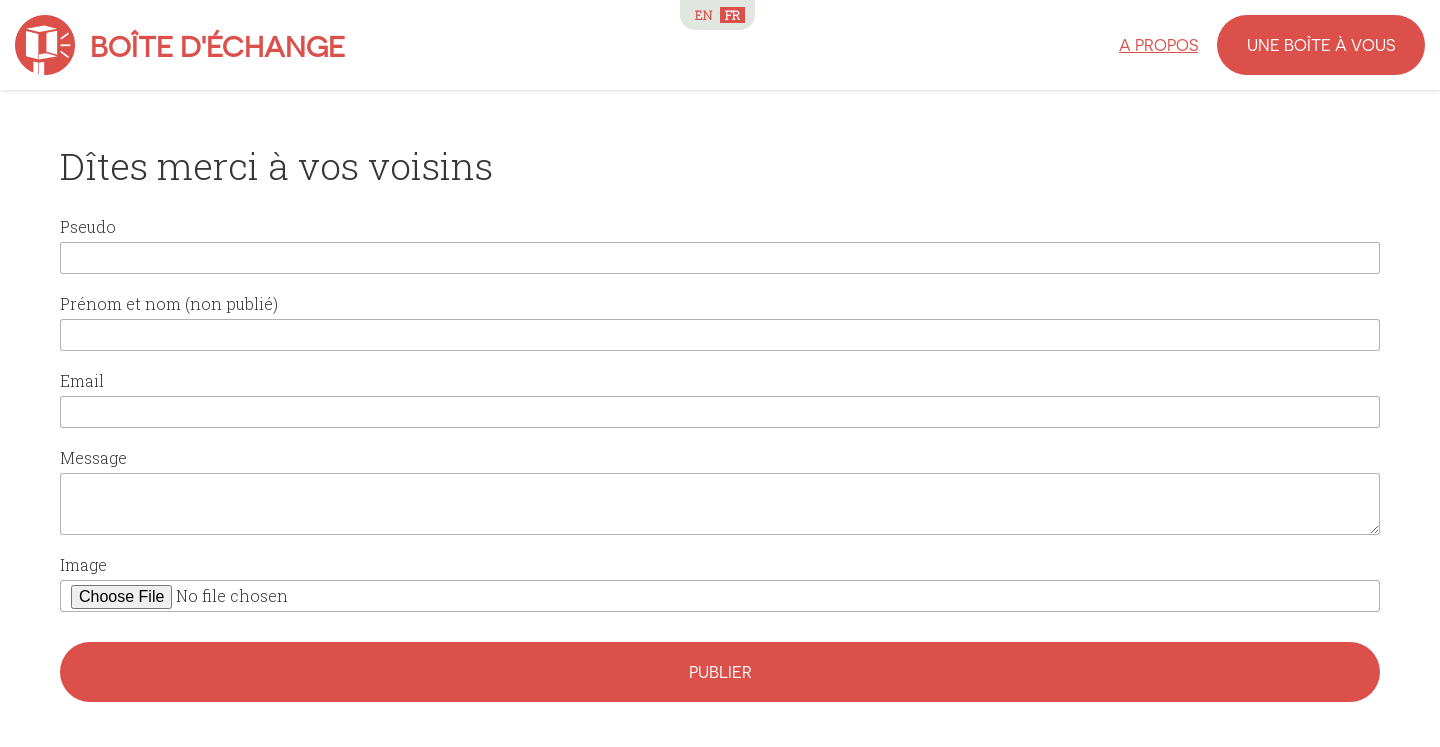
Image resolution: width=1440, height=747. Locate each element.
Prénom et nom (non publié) (169, 303)
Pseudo (88, 226)
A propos (1158, 44)
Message (93, 457)
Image (83, 564)
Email (82, 380)
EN (703, 15)
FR (732, 15)
